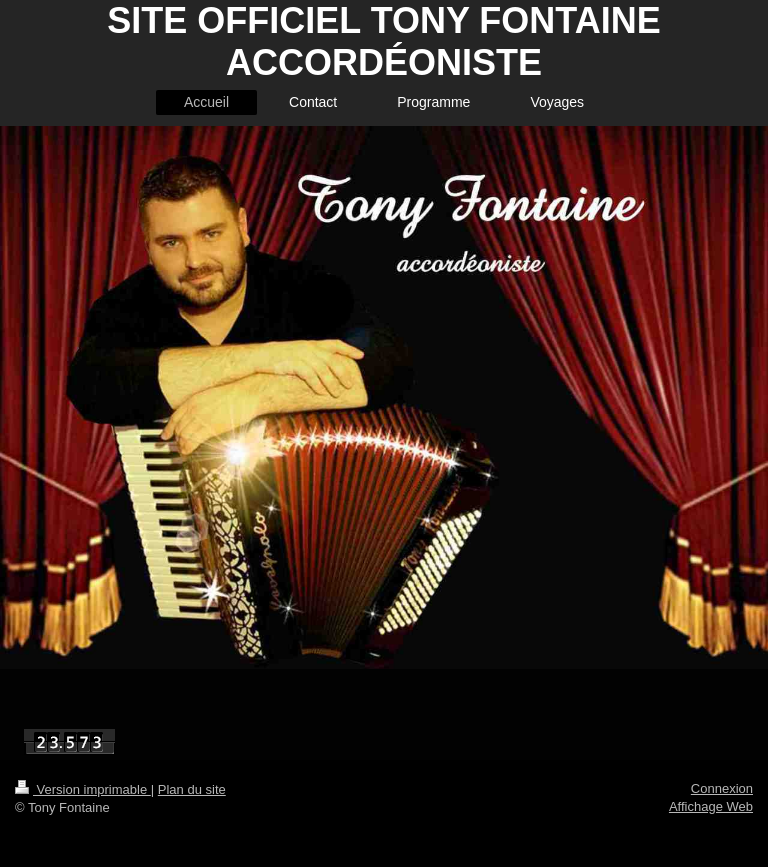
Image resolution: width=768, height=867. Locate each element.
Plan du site (192, 789)
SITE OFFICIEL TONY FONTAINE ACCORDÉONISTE (383, 41)
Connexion (722, 788)
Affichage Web (711, 806)
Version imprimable (83, 789)
